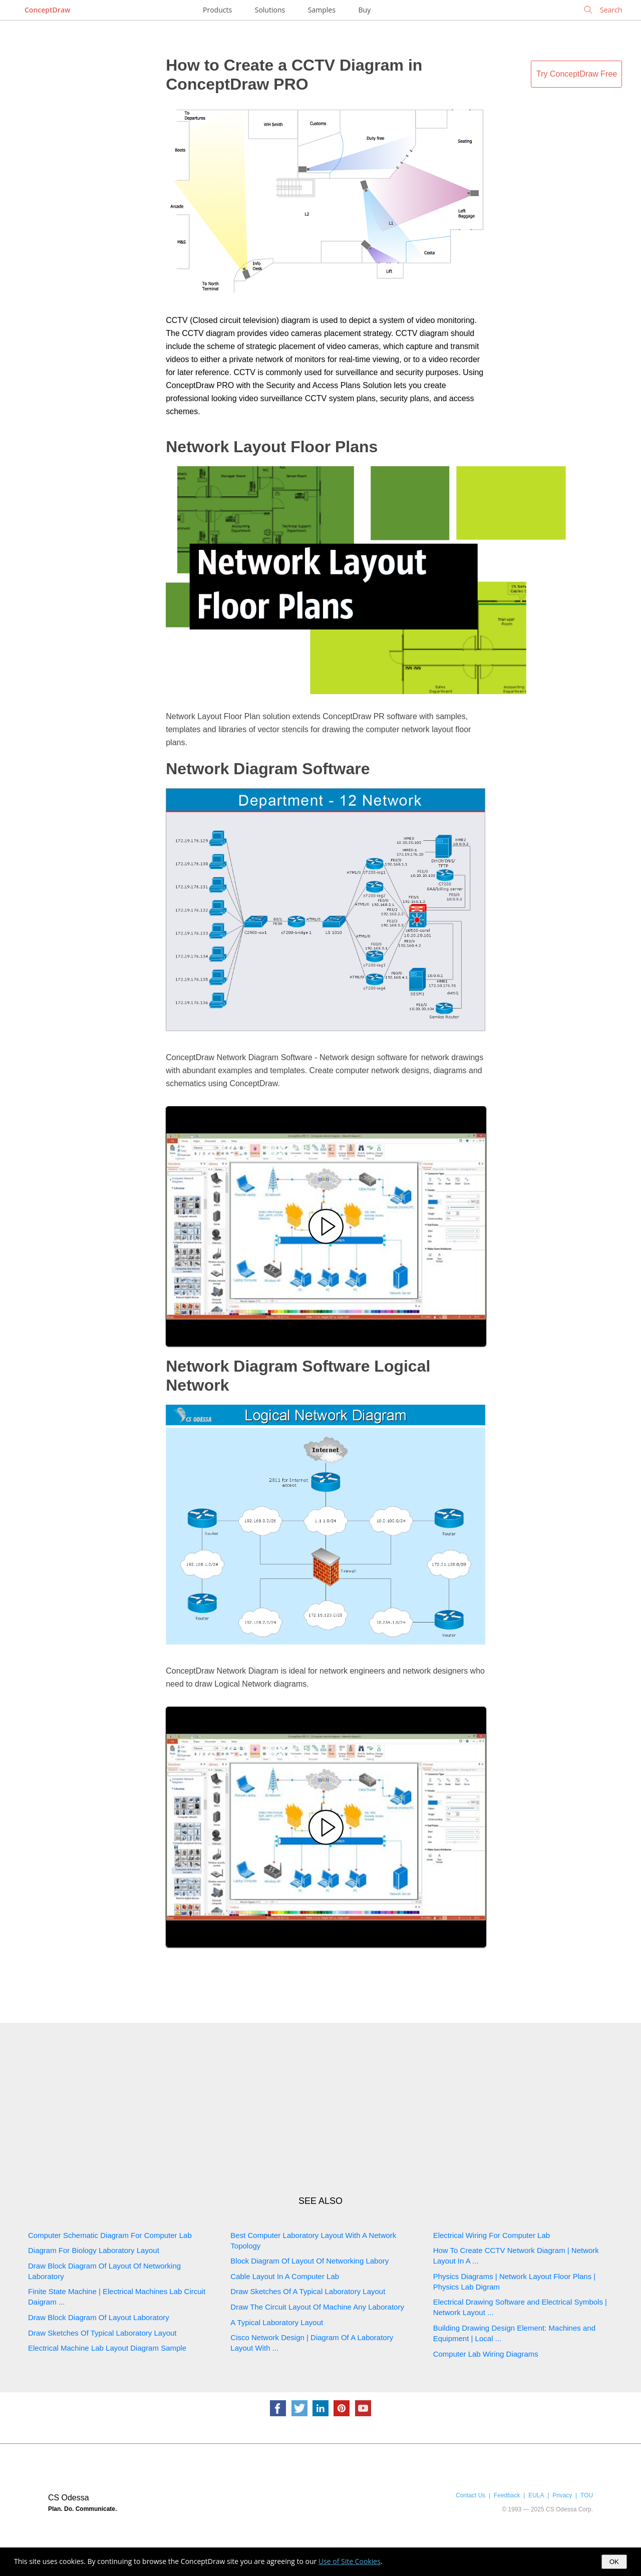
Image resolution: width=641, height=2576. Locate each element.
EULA (536, 2495)
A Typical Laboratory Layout (276, 2322)
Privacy (562, 2495)
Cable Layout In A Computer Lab (284, 2276)
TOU (586, 2495)
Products (217, 10)
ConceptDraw (47, 10)
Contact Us (470, 2495)
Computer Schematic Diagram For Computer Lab (110, 2235)
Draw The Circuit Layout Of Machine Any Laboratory (317, 2307)
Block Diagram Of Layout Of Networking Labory (309, 2261)
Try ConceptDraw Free (576, 74)
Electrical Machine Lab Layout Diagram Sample (107, 2348)
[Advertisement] (320, 2109)
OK (614, 2561)
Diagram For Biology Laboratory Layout (93, 2250)
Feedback (507, 2495)
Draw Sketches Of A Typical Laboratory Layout (307, 2291)
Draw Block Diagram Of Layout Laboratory (98, 2317)
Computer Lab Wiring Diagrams (485, 2354)
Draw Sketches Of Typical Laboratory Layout (102, 2333)
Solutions (270, 10)
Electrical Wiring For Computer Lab (491, 2235)
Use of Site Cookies (349, 2561)
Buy (365, 10)
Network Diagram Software (268, 769)
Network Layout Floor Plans (272, 447)
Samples (322, 10)
